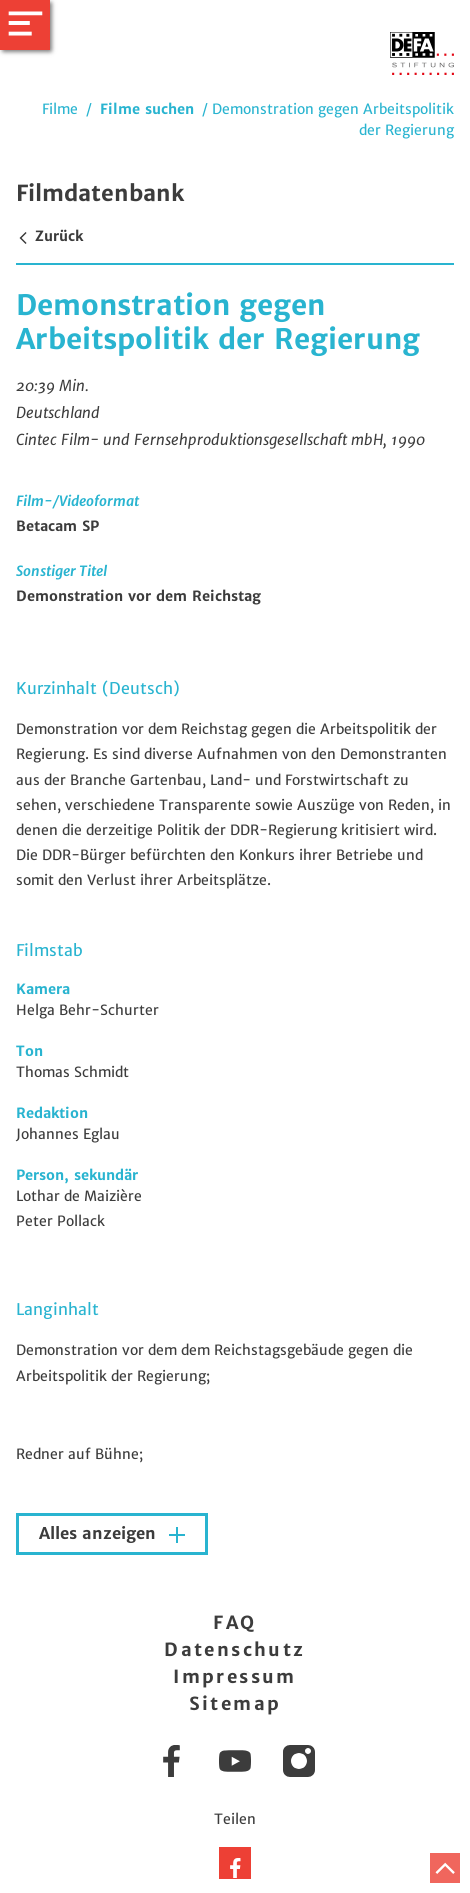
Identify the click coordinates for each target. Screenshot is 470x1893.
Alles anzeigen (100, 1533)
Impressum (235, 1676)
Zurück (49, 236)
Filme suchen (147, 109)
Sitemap (235, 1703)
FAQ (234, 1622)
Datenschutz (234, 1649)
